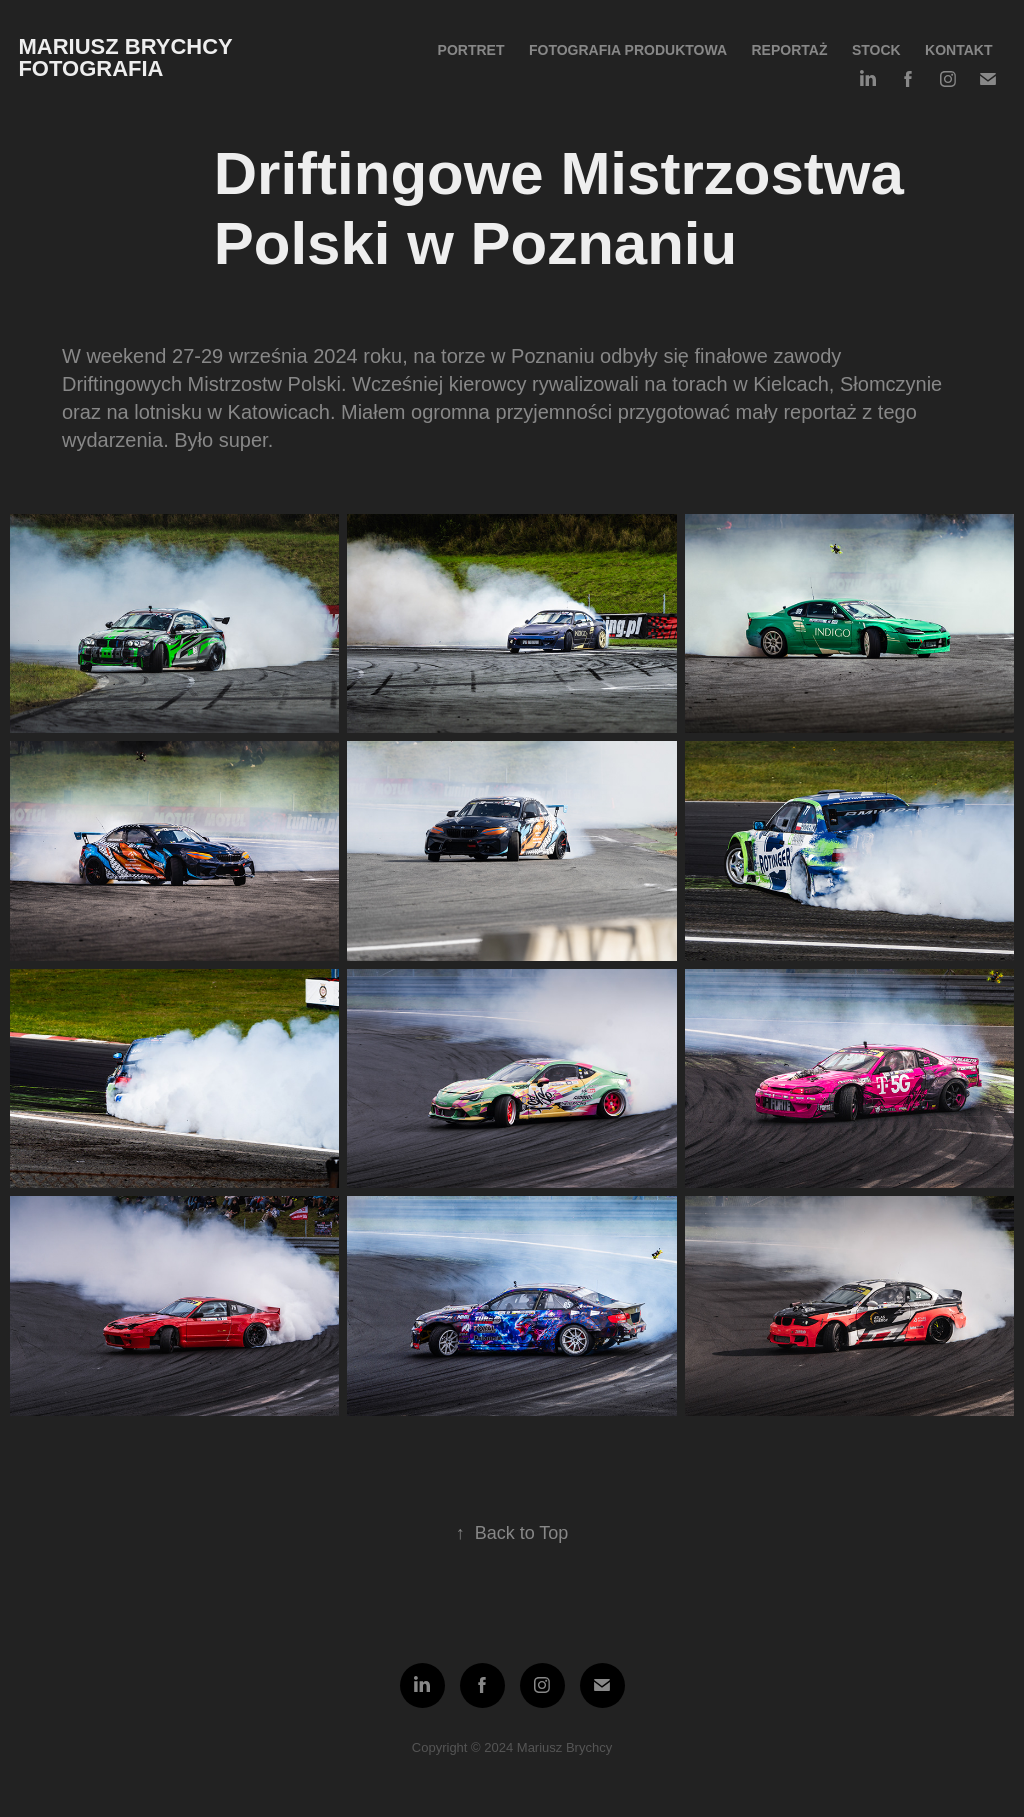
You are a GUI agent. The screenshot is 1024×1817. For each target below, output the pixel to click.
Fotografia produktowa (628, 50)
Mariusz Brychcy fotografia (128, 57)
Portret (471, 50)
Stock (876, 50)
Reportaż (789, 50)
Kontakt (958, 50)
